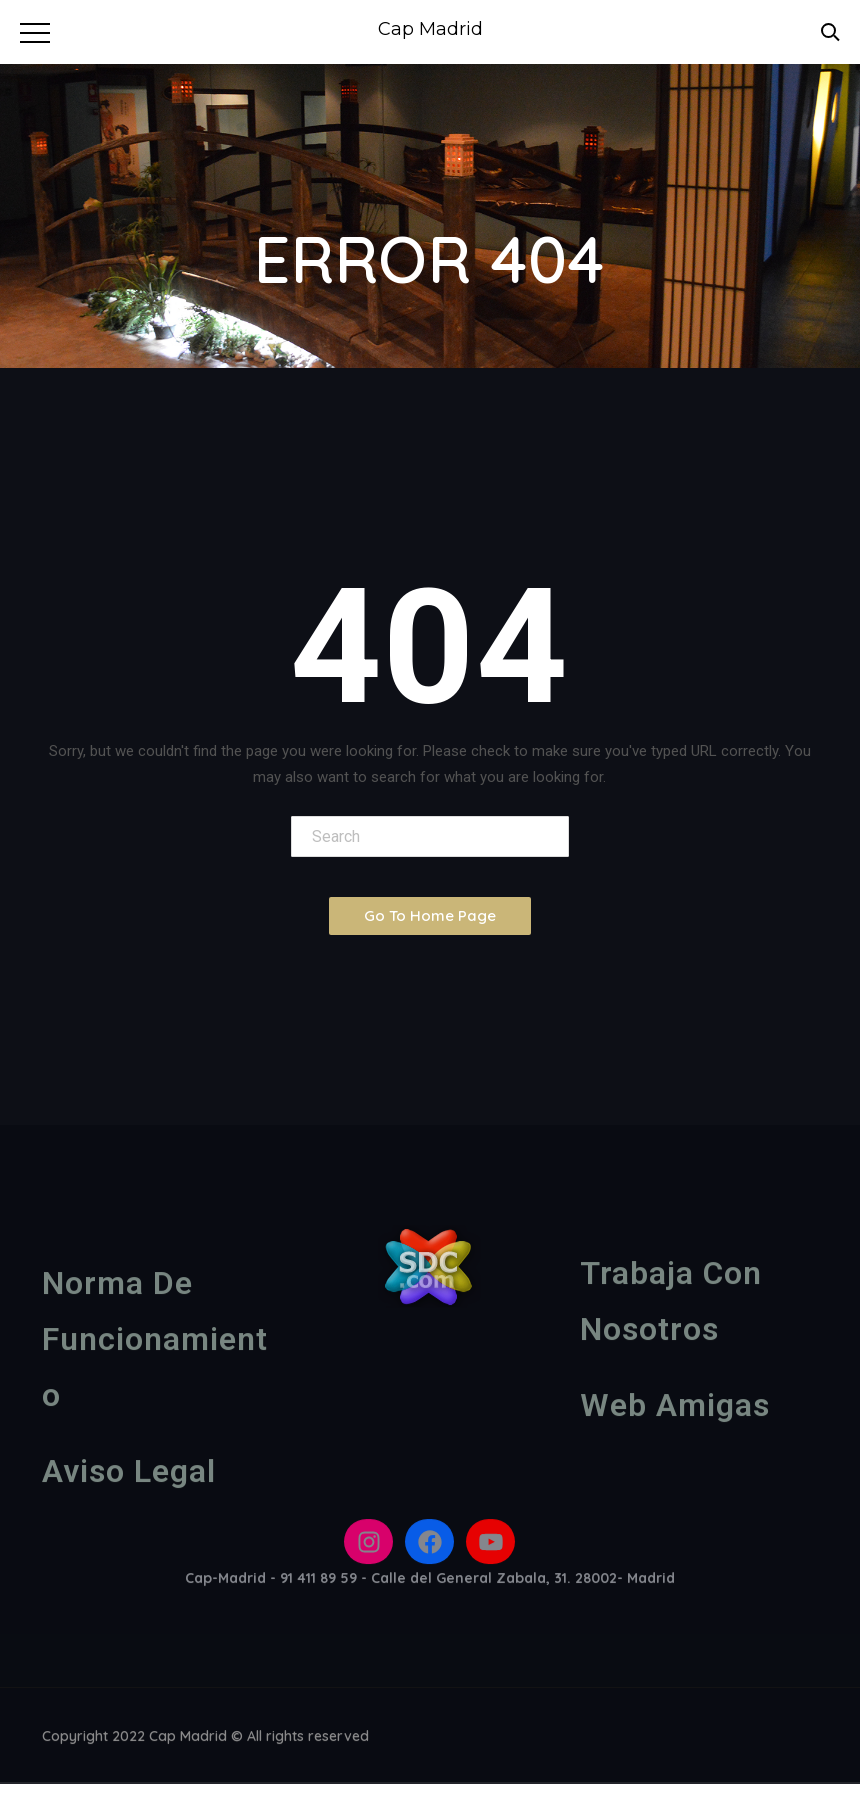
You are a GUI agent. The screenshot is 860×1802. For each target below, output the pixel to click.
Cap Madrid (430, 29)
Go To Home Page (430, 915)
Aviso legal (129, 1476)
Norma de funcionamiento (155, 1344)
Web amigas (675, 1410)
